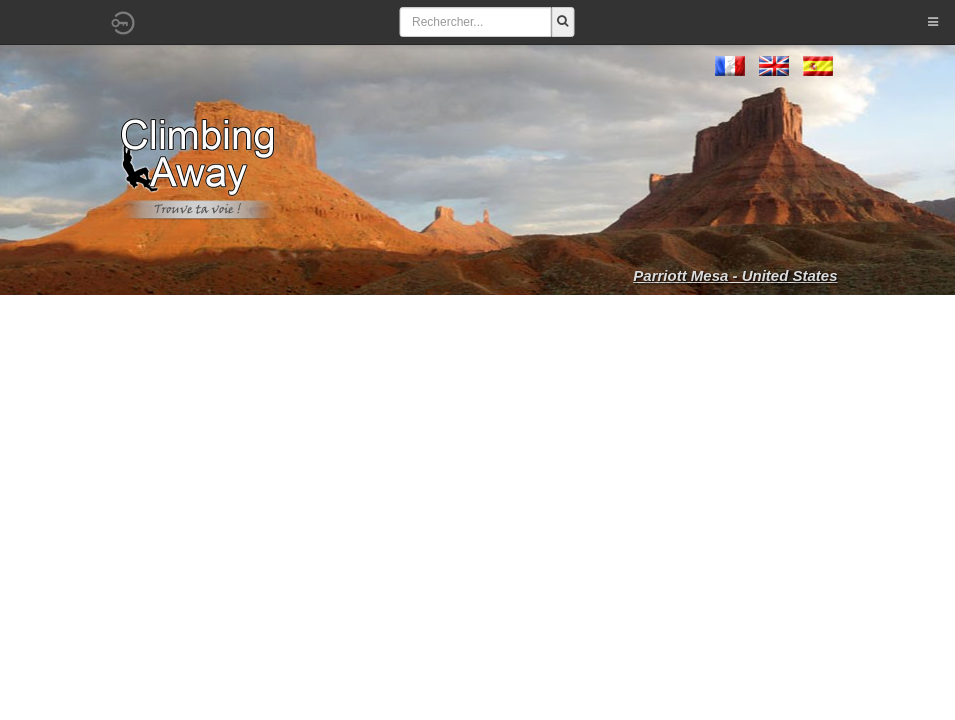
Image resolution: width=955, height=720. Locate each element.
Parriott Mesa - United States (735, 275)
